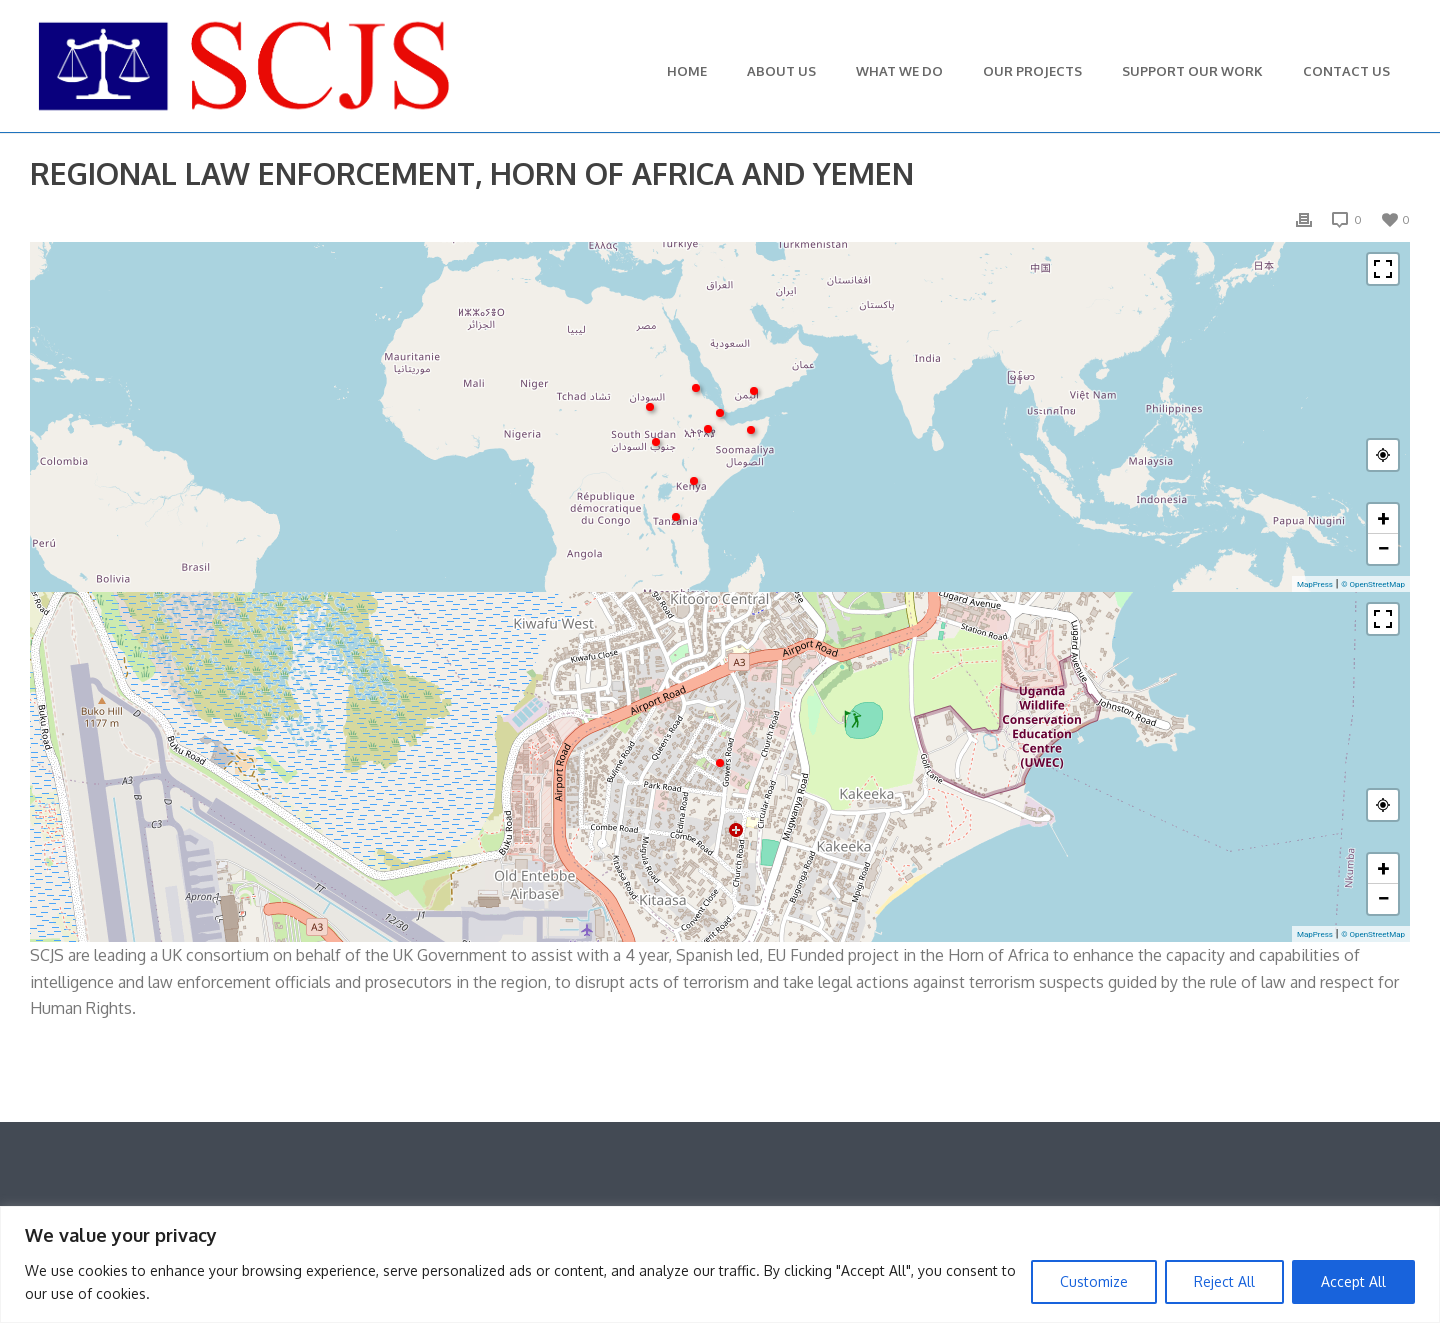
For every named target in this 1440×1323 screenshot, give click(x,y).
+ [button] (1384, 518)
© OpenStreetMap (1373, 584)
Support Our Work (1192, 71)
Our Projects (1032, 71)
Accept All (1353, 1281)
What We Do (899, 71)
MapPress (1315, 584)
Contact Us (1346, 71)
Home (687, 71)
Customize (1094, 1281)
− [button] (1383, 548)
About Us (781, 71)
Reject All (1224, 1281)
